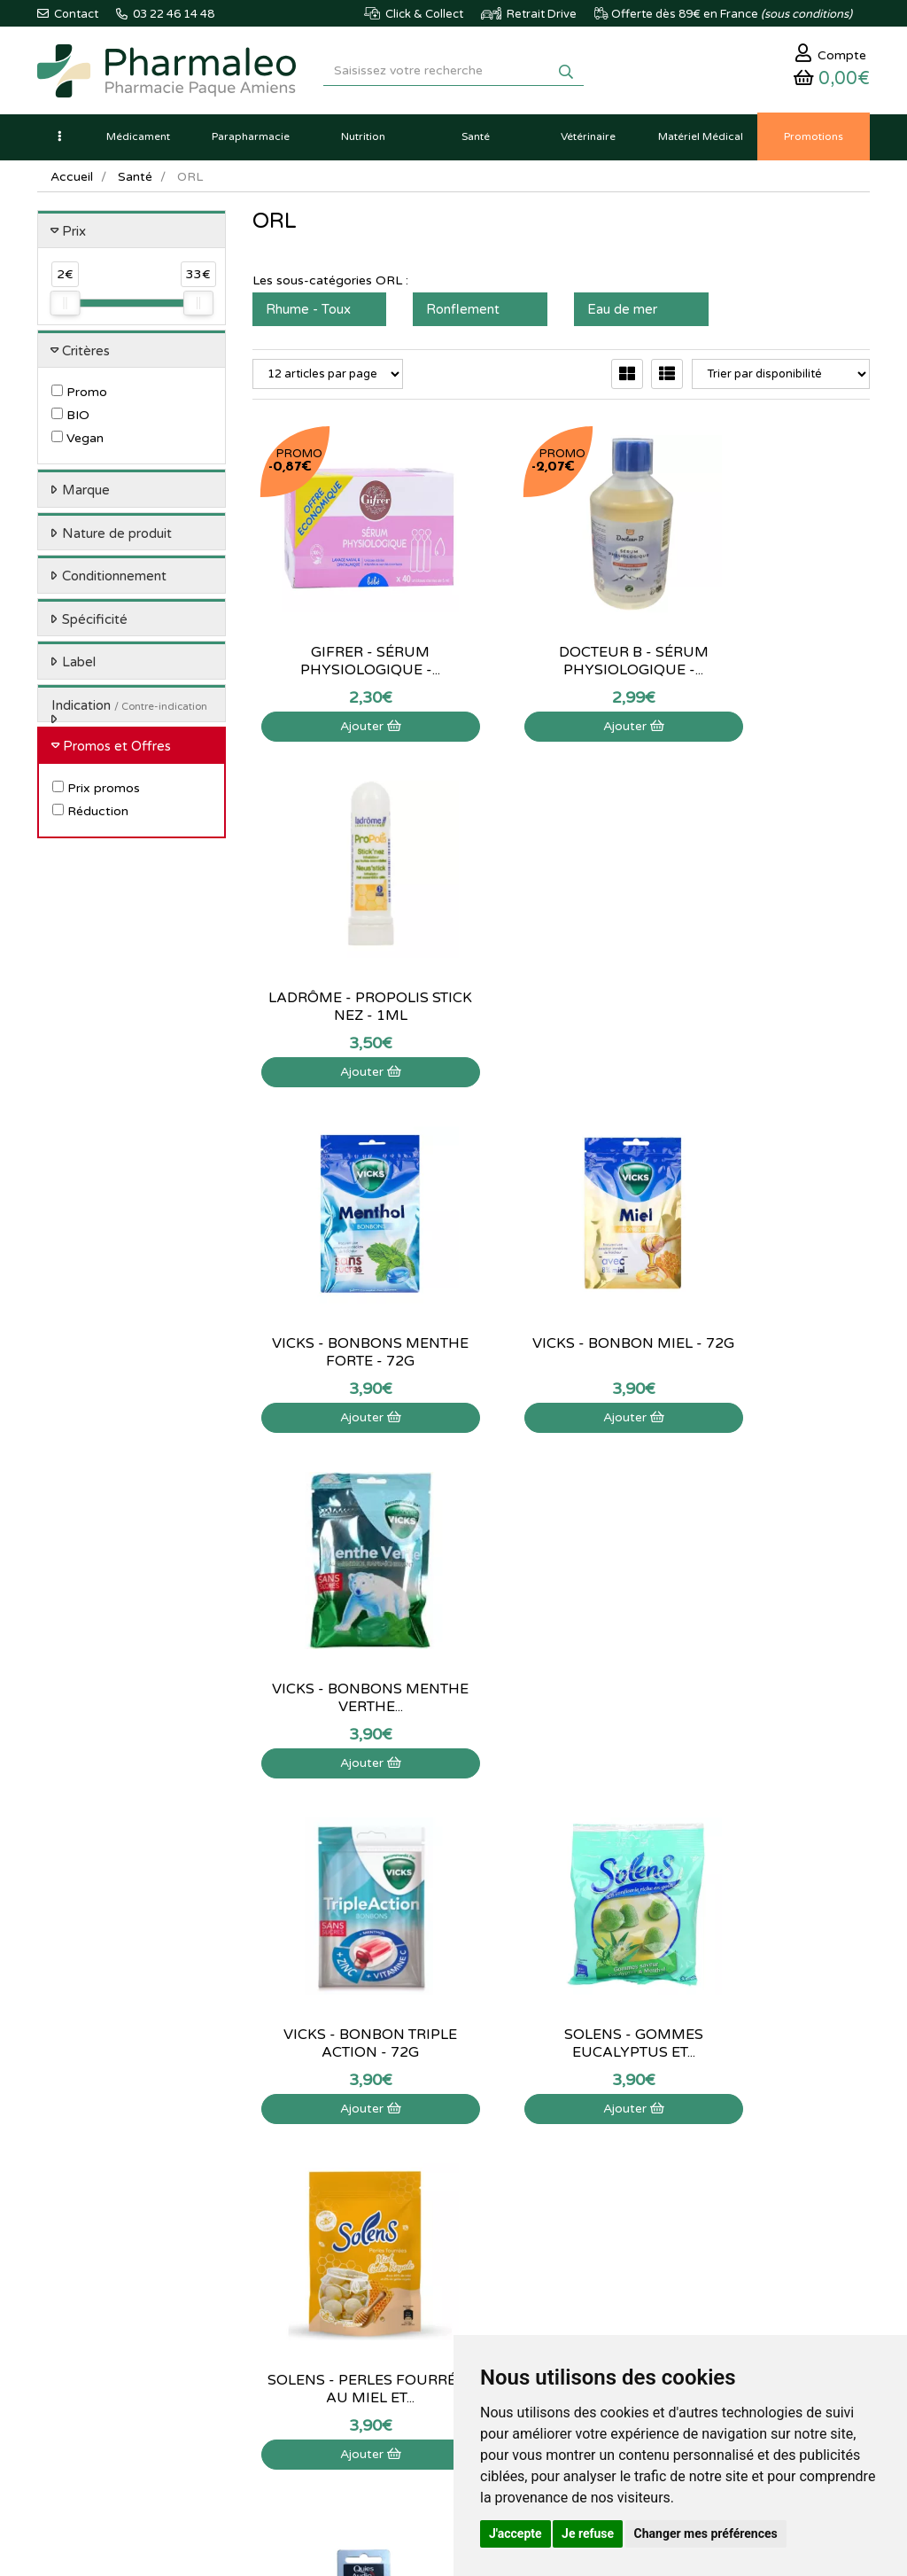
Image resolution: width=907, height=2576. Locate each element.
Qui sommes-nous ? (445, 2158)
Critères (86, 354)
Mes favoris (568, 2236)
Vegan (77, 441)
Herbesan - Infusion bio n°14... (561, 1676)
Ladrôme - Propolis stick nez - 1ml (775, 640)
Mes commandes (582, 2178)
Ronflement (463, 312)
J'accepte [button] (515, 2533)
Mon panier (568, 2139)
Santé (135, 179)
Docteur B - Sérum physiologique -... (561, 640)
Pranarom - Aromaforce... (776, 1676)
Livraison (418, 2266)
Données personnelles (451, 2323)
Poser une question (443, 2178)
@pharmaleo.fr (120, 2191)
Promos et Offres (117, 750)
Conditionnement (114, 580)
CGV (406, 2304)
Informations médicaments (429, 2204)
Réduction (90, 813)
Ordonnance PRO (297, 2293)
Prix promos (96, 790)
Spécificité (95, 622)
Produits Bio (283, 2255)
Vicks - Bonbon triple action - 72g (346, 1331)
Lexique (272, 2178)
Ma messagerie (577, 2216)
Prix (74, 234)
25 (593, 1835)
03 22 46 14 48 (435, 1993)
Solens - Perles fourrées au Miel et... (776, 1331)
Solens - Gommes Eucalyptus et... (561, 1331)
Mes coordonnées (585, 2197)
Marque (86, 494)
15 (516, 1835)
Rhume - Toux (308, 312)
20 (554, 1835)
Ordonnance (284, 2275)
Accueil (71, 179)
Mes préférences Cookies (582, 2262)
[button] (59, 139)
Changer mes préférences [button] (706, 2533)
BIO (70, 418)
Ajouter (345, 704)
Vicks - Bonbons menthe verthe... (775, 985)
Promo (79, 395)
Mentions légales (438, 2284)
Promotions (282, 2236)
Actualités (277, 2158)
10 (478, 1835)
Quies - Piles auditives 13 (346, 1676)
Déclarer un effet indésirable (438, 2239)
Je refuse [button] (588, 2533)
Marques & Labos (297, 2197)
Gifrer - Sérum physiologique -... (346, 640)
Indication (129, 708)
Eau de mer (622, 312)
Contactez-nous (436, 2139)
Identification (572, 2158)
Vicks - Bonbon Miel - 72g (561, 985)
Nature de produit (117, 536)
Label (79, 665)
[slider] (65, 306)
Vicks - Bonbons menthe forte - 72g (345, 985)
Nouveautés (282, 2216)
